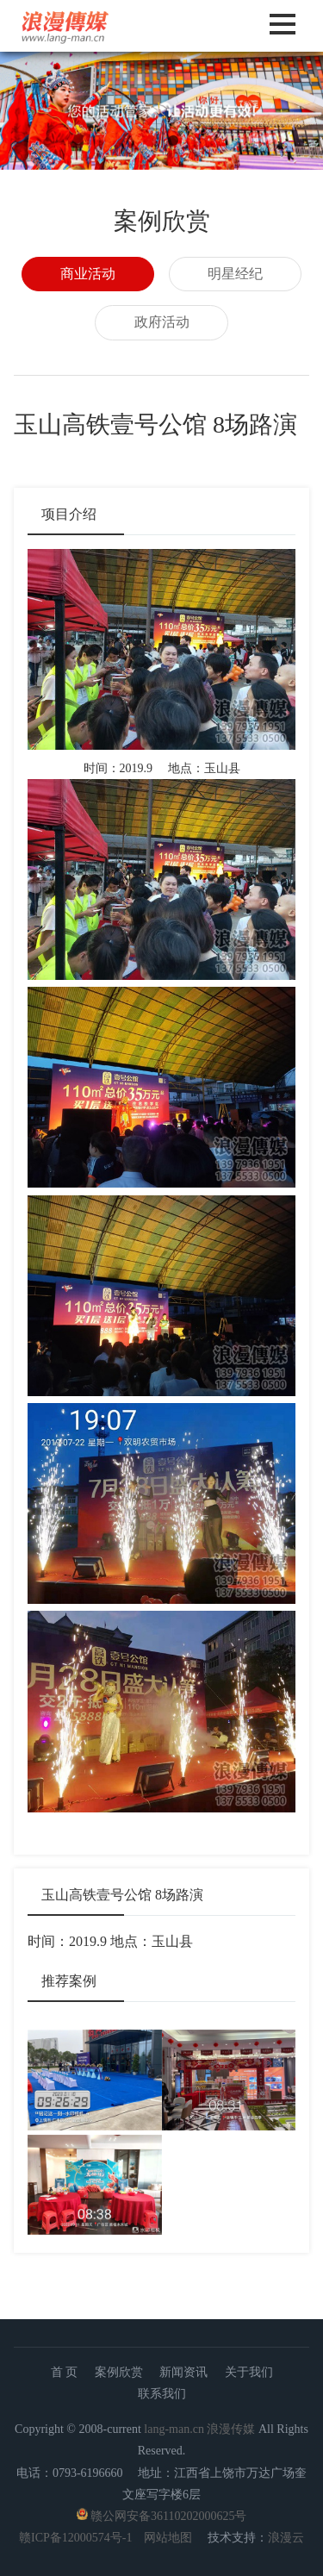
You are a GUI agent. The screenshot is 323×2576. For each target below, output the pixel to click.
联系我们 (162, 2393)
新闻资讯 (183, 2372)
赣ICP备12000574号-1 (75, 2537)
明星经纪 (235, 273)
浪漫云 (286, 2537)
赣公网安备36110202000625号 (168, 2516)
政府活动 (161, 322)
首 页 (64, 2372)
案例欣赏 (119, 2372)
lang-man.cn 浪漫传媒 (199, 2429)
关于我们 (249, 2372)
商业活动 (87, 273)
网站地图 (168, 2537)
